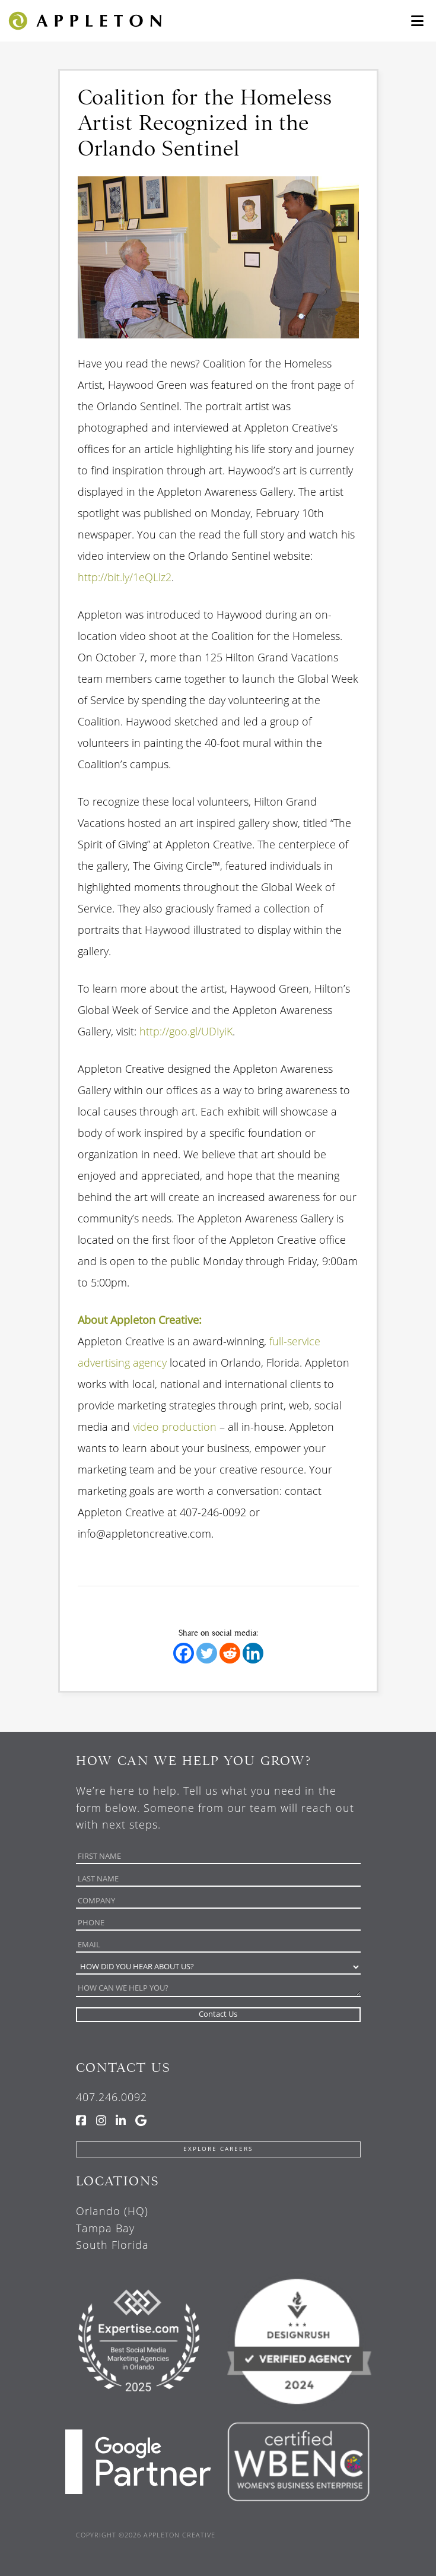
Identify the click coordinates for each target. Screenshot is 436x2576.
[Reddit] (229, 1653)
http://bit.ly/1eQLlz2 (124, 577)
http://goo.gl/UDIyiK (186, 1031)
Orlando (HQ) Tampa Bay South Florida (112, 2228)
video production (175, 1427)
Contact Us (123, 2067)
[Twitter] (206, 1653)
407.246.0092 (111, 2097)
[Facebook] (183, 1653)
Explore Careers (218, 2149)
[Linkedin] (253, 1653)
